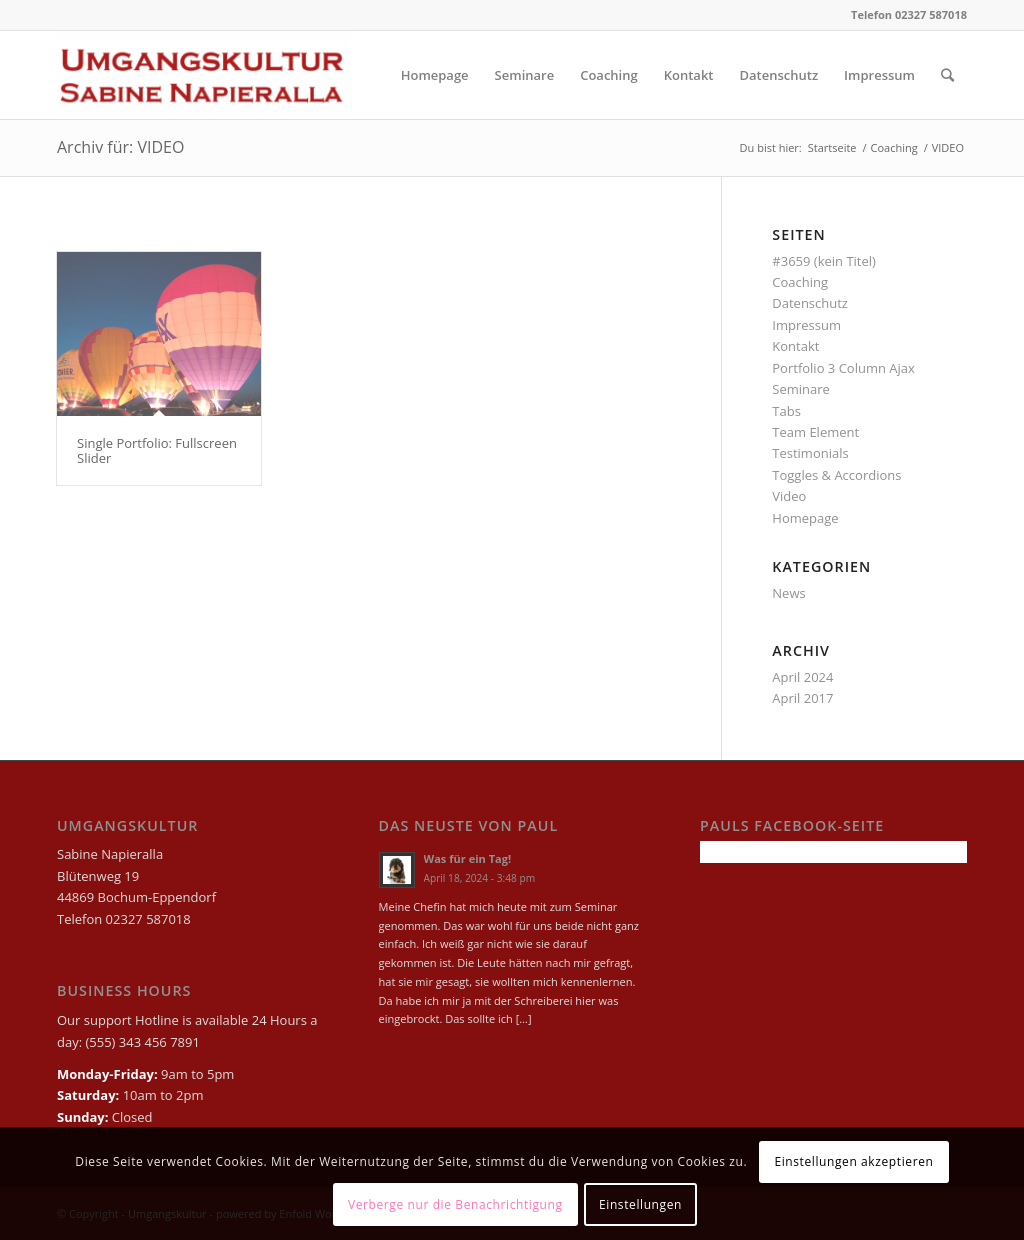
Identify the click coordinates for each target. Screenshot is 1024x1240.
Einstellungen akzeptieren (853, 1161)
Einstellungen (640, 1204)
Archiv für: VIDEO (120, 147)
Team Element (815, 432)
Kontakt (795, 346)
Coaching (800, 282)
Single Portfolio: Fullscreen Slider (157, 450)
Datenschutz (810, 303)
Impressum (806, 325)
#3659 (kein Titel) (824, 261)
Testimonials (810, 453)
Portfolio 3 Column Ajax (843, 368)
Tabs (786, 411)
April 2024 (802, 677)
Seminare (801, 389)
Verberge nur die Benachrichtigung (455, 1204)
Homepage (805, 518)
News (788, 593)
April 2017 (802, 698)
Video (789, 496)
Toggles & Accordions (836, 475)
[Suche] (947, 75)
